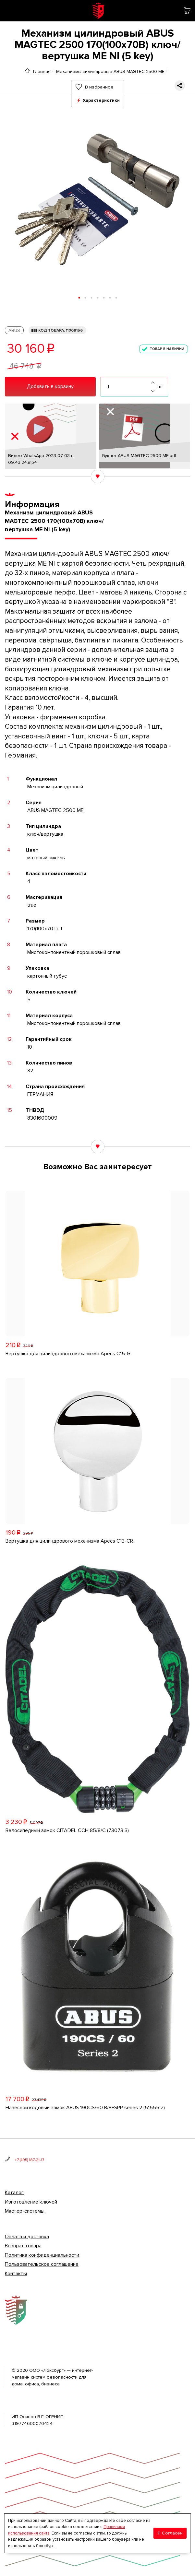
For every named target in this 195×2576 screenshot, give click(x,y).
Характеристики (101, 100)
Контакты (16, 2273)
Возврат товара (23, 2245)
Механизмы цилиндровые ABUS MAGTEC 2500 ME (110, 71)
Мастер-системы (24, 2211)
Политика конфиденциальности (42, 2255)
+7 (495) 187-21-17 (29, 2160)
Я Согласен (170, 2533)
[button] (79, 298)
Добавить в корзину (50, 386)
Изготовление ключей (31, 2202)
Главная (42, 71)
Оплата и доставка (27, 2236)
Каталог (14, 2192)
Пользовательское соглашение (42, 2264)
